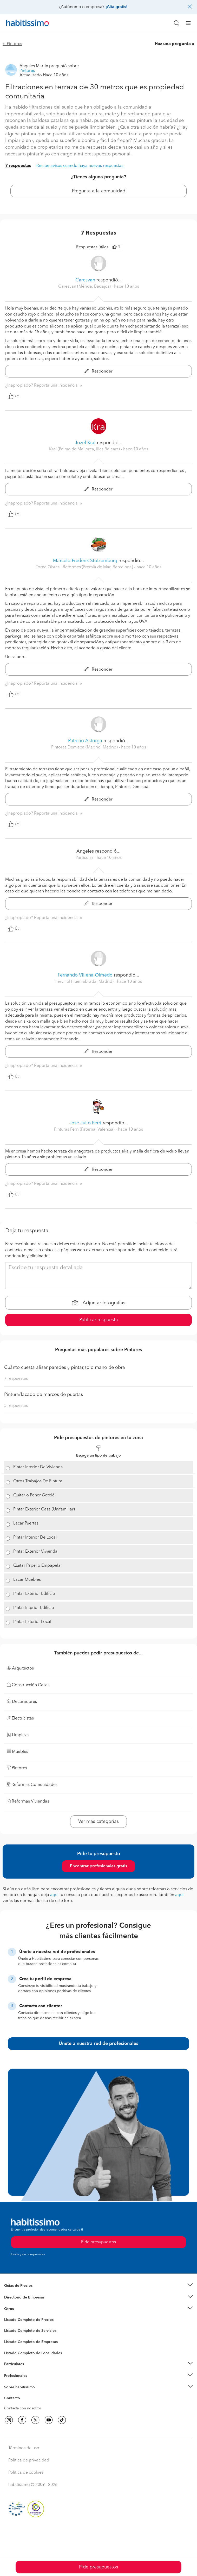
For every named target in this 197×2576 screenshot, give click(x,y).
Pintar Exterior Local (32, 1622)
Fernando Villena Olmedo (85, 975)
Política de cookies (25, 2473)
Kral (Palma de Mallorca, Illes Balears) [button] (85, 449)
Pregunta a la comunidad (98, 191)
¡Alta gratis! (116, 7)
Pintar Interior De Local (35, 1537)
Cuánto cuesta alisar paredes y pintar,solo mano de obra (64, 1367)
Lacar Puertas (25, 1523)
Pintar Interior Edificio (33, 1608)
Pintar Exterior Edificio (34, 1594)
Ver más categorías (98, 1821)
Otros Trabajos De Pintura (37, 1481)
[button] (98, 2286)
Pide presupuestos (98, 2567)
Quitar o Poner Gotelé (34, 1495)
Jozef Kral (85, 442)
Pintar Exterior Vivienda (35, 1552)
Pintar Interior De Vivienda (38, 1467)
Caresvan (85, 280)
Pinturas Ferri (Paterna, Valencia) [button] (85, 1130)
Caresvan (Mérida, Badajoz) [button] (85, 287)
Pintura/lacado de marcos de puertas (43, 1394)
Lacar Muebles (27, 1580)
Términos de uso (23, 2448)
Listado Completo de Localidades (33, 2353)
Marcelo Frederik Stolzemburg (85, 560)
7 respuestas (18, 166)
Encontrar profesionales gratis (98, 1866)
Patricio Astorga (85, 741)
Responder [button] (98, 371)
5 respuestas (16, 1406)
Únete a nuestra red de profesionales (98, 2043)
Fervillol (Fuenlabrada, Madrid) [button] (85, 982)
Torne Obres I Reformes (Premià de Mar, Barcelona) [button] (85, 567)
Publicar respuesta (98, 1320)
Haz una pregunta (173, 44)
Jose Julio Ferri (86, 1123)
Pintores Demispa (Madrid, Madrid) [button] (85, 747)
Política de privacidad (28, 2460)
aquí (54, 1895)
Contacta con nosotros (23, 2408)
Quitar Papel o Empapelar (37, 1566)
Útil (14, 396)
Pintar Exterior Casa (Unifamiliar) (44, 1509)
